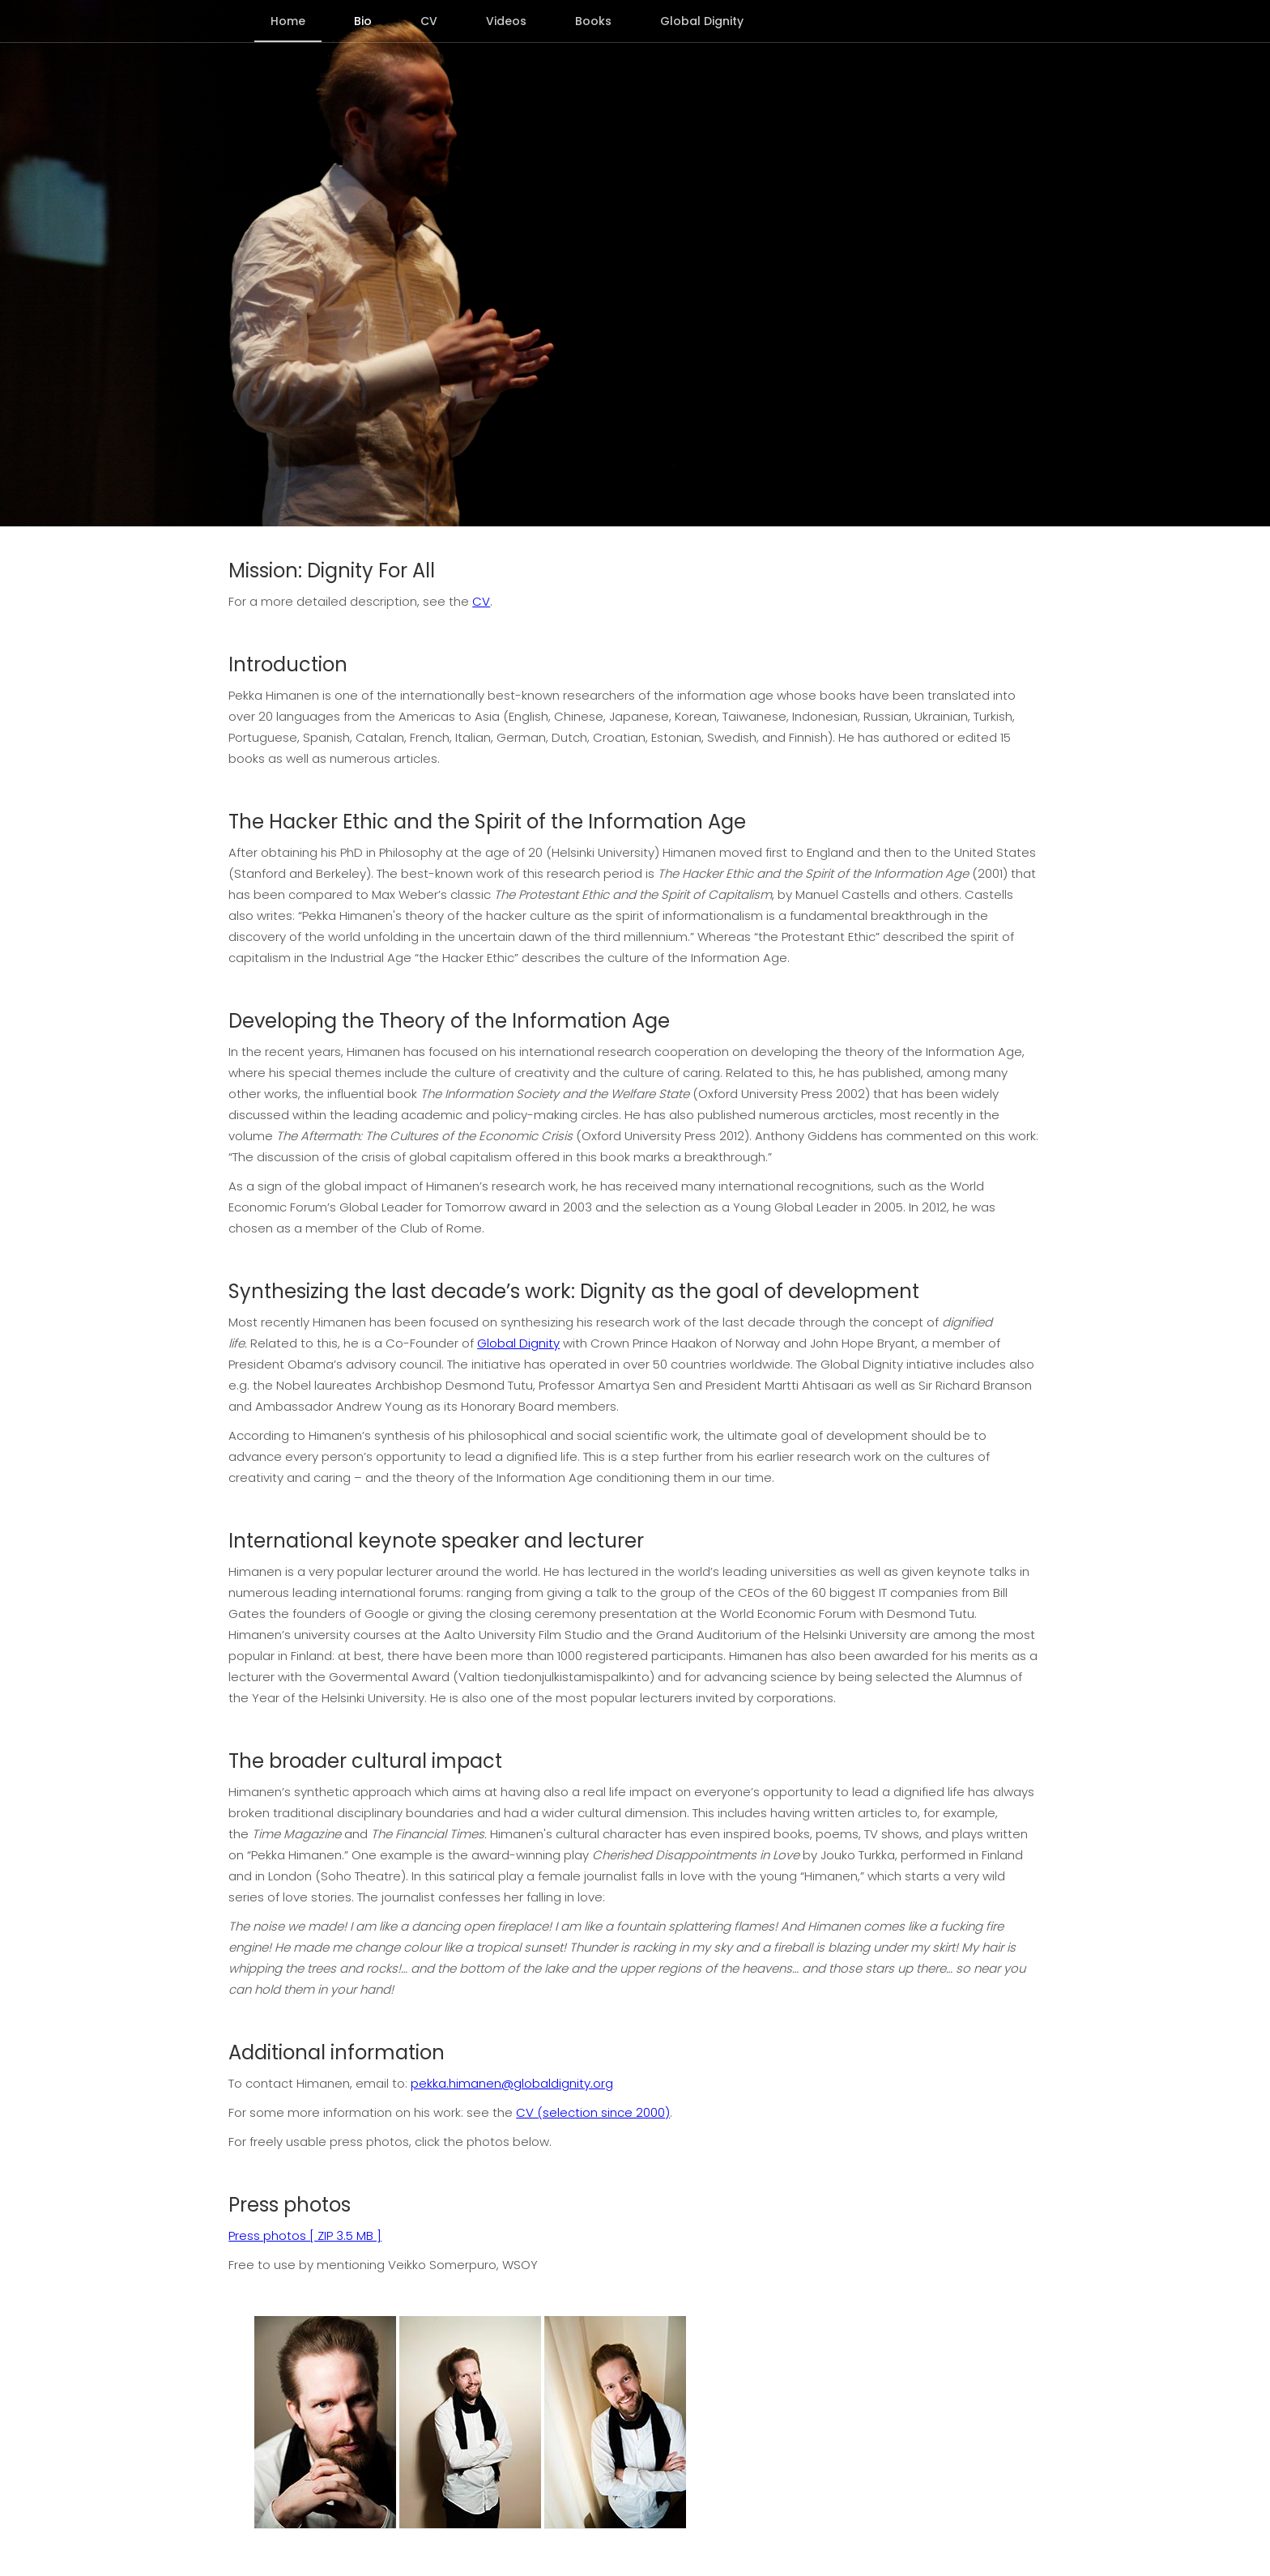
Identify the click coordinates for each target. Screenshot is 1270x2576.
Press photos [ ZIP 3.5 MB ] (304, 2235)
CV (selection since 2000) (593, 2112)
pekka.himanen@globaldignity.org (512, 2083)
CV (481, 601)
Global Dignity (518, 1343)
